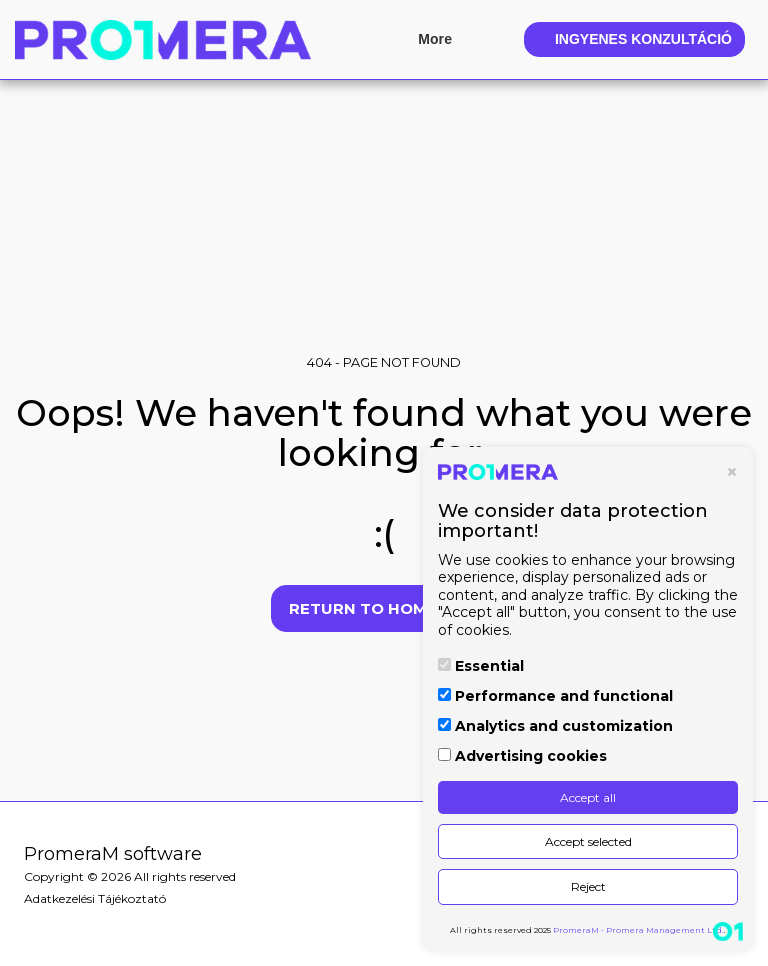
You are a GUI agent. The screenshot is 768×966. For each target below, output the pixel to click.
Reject (588, 886)
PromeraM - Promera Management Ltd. (638, 930)
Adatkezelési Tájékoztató (95, 898)
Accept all (588, 797)
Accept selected (588, 841)
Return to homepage (384, 608)
